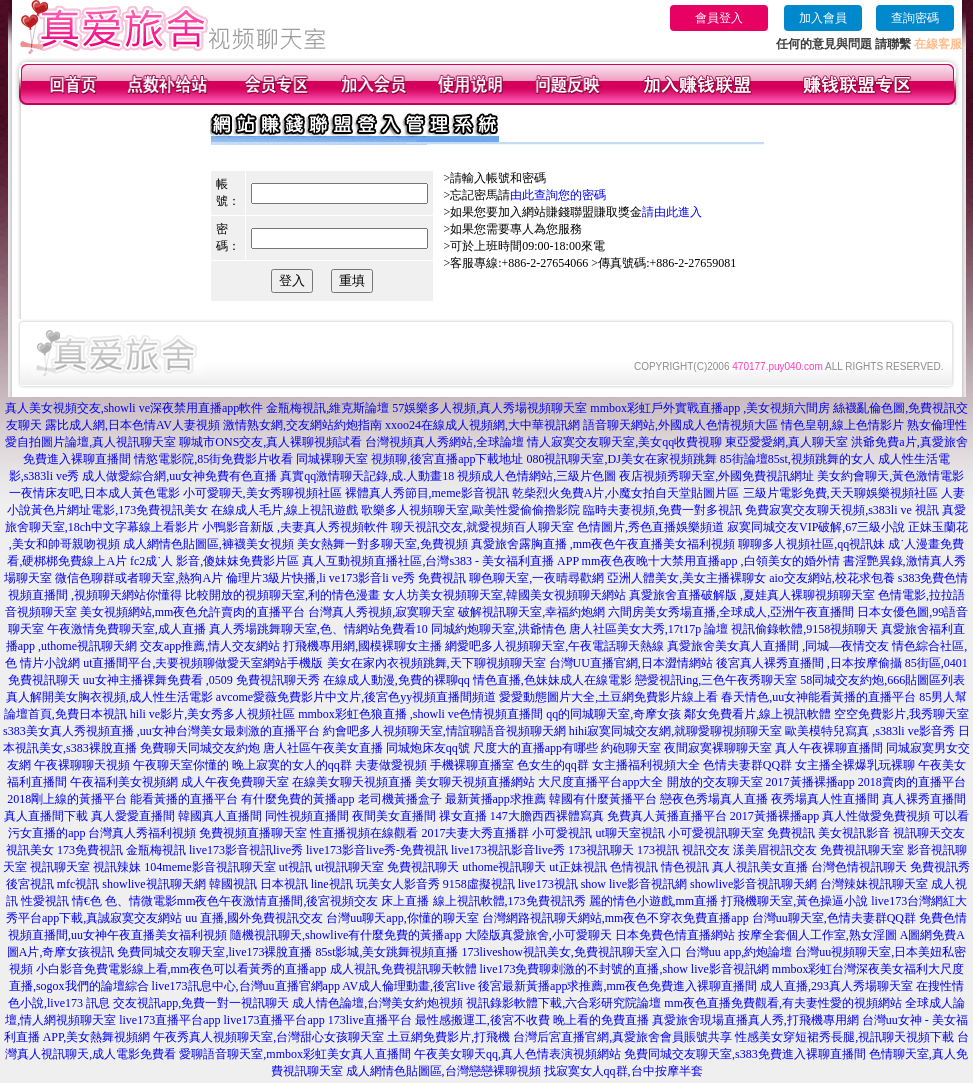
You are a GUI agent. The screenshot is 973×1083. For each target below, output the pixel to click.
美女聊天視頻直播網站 (475, 782)
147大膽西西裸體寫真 (547, 816)
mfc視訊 (78, 884)
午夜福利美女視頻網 (124, 782)
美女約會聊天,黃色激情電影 (890, 476)
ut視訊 (295, 867)
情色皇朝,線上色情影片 (842, 425)
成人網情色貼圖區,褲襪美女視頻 (208, 544)
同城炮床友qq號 (428, 748)
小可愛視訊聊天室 (716, 833)
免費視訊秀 (940, 867)
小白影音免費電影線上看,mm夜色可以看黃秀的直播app (181, 969)
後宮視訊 (30, 884)
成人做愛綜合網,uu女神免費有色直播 (179, 476)
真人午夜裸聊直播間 (829, 748)
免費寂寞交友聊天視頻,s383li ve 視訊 (842, 510)
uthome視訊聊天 (504, 867)
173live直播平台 (370, 1020)
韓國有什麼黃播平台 (603, 799)
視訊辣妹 (117, 867)
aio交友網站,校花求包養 (832, 578)
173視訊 (658, 850)
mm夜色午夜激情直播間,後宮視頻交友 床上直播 (303, 901)
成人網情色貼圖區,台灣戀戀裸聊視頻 (443, 1071)
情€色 (87, 901)
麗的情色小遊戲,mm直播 (654, 901)
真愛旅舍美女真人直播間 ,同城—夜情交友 (778, 646)
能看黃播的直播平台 (184, 799)
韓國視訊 (233, 884)
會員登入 (719, 18)
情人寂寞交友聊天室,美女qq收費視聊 (624, 442)
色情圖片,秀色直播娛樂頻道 (650, 527)
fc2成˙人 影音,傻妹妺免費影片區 (214, 561)
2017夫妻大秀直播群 (475, 833)
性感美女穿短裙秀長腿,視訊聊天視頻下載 (844, 1037)
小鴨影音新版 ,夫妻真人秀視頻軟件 (295, 527)
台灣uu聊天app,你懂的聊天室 (402, 918)
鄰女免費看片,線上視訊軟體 (757, 714)
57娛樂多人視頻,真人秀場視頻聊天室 (489, 408)
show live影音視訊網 (634, 884)
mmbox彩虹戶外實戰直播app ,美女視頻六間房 (710, 408)
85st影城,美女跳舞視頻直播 (386, 952)
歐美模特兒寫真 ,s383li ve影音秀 (870, 731)
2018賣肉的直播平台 (912, 782)
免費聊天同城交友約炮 (200, 748)
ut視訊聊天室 (349, 867)
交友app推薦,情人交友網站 (210, 646)
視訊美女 (30, 850)
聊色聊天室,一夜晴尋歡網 (536, 578)
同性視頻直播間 (307, 816)
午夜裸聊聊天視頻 (82, 765)
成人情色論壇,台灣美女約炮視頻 (377, 1003)
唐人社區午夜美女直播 (323, 748)
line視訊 (332, 884)
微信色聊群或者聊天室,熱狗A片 (139, 578)
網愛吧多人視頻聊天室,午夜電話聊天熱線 (554, 646)
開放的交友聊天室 (715, 782)
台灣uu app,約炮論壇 (738, 952)
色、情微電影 (141, 901)
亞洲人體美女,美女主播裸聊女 (686, 578)
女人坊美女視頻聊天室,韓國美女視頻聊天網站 (504, 595)
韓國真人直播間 (220, 816)
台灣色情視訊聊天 (859, 867)
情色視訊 (685, 867)
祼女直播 (463, 816)
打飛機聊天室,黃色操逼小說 (794, 901)
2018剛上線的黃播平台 (67, 799)
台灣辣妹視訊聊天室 (874, 884)
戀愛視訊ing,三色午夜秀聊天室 (716, 680)
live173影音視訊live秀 (246, 850)
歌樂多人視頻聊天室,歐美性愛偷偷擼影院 (470, 510)
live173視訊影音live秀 (508, 850)
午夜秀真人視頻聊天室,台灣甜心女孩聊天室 (268, 1037)
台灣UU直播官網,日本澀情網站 (631, 663)
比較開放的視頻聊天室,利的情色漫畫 (282, 595)
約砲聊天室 (631, 748)
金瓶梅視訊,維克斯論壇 (327, 408)
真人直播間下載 (46, 816)
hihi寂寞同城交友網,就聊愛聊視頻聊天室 (676, 731)
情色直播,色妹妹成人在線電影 (552, 680)
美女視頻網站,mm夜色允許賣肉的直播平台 (193, 612)
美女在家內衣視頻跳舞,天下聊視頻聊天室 (436, 663)
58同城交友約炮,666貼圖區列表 (882, 680)
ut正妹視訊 (577, 867)
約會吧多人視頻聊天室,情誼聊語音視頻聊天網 (444, 731)
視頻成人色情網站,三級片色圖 (536, 476)
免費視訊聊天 (423, 867)
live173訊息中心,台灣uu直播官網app (246, 986)
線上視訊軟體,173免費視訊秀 (509, 901)
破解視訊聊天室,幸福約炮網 (531, 612)
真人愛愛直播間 (133, 816)
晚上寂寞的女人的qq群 (292, 765)
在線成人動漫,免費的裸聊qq (396, 680)
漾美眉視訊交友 (775, 850)
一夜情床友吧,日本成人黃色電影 (94, 493)
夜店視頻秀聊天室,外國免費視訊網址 (716, 476)
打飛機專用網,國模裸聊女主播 (362, 646)
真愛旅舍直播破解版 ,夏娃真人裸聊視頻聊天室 (752, 595)
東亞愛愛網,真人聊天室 (786, 442)
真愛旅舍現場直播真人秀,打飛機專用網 (755, 1020)
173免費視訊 (90, 850)
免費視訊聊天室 (862, 850)
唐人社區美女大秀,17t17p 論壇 (648, 629)
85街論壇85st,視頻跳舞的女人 (797, 459)
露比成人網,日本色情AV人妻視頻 (132, 425)
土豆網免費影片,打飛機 (448, 1037)
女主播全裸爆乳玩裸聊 (855, 765)
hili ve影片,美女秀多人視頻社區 (212, 714)
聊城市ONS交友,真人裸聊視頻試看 (270, 442)
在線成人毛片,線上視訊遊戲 (284, 510)
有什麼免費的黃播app (297, 799)
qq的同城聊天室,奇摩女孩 (613, 714)
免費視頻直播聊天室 (253, 833)
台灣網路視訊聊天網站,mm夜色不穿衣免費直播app (615, 918)
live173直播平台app (169, 1020)
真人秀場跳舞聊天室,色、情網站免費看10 (318, 629)
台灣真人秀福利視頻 (142, 833)
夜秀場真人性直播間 (825, 799)
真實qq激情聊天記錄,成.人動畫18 (367, 476)
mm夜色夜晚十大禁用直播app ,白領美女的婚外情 (711, 561)
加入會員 (823, 18)
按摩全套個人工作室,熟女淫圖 (817, 935)
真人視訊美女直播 (760, 867)
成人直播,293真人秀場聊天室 (836, 986)
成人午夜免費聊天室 (235, 782)
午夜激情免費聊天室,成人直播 (126, 629)
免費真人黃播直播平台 (667, 816)
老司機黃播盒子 (400, 799)
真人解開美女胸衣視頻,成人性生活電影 (109, 697)
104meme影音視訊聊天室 (209, 867)
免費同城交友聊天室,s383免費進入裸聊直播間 (745, 1054)
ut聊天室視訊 (629, 833)
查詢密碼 (915, 18)
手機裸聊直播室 (472, 765)
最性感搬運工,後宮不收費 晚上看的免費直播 (532, 1020)
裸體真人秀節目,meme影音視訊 (427, 493)
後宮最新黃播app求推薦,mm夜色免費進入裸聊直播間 (617, 986)
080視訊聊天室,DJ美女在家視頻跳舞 (621, 459)
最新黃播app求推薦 (495, 799)
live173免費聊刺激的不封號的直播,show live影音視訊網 (624, 969)
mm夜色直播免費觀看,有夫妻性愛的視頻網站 (783, 1003)
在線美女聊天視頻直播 (352, 782)
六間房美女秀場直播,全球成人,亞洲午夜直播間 (731, 612)
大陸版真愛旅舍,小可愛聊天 (538, 935)
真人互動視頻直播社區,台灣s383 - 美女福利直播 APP (440, 561)
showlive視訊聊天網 (153, 884)
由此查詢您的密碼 (558, 195)
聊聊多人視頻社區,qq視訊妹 (811, 544)
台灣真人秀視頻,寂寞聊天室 (381, 612)
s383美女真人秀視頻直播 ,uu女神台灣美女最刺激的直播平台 (161, 731)
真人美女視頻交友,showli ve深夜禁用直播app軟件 (134, 408)
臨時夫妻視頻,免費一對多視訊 (662, 510)
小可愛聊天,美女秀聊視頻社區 (262, 493)
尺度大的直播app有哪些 (535, 748)
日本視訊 (284, 884)
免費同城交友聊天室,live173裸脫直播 (216, 952)
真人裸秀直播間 (924, 799)
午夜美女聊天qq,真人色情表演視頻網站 (517, 1054)
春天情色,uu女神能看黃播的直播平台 (818, 697)
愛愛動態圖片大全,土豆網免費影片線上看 (608, 697)
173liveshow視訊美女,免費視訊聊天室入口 (572, 952)
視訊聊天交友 (929, 833)
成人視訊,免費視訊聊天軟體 (403, 969)
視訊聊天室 (60, 867)
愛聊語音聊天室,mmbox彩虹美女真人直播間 (295, 1054)
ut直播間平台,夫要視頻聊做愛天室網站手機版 (203, 663)
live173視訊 (548, 884)
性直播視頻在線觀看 (364, 833)
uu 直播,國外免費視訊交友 (254, 918)
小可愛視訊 (562, 833)
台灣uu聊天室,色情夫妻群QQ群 (834, 918)
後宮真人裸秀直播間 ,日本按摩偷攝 (809, 663)
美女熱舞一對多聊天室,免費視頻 (382, 544)
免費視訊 (791, 833)
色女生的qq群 (553, 765)
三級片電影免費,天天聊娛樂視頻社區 (840, 493)
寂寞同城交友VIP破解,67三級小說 (816, 527)
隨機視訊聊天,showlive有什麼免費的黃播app (346, 935)
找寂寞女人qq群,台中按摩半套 (623, 1071)
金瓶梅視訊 (156, 850)
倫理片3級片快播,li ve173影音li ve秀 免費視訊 (346, 578)
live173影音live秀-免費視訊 (377, 850)
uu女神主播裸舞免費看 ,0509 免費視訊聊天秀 (201, 680)
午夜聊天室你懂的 (181, 765)
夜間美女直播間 (394, 816)
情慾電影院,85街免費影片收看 (213, 459)
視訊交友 (706, 850)
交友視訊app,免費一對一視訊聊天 (201, 1003)
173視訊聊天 (601, 850)
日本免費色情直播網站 (675, 935)
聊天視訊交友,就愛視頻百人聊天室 (482, 527)
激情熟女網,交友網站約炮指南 (302, 425)
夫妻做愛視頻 (391, 765)
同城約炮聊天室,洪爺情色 (498, 629)
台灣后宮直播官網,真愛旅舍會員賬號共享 (622, 1037)
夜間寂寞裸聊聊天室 (718, 748)
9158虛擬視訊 (479, 884)
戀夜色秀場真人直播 (714, 799)
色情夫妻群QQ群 (747, 765)
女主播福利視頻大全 (646, 765)
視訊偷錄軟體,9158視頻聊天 (804, 629)
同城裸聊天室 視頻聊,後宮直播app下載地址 (409, 459)
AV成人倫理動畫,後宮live (408, 986)
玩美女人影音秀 (398, 884)
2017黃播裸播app (810, 782)
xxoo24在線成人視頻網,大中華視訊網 (482, 425)
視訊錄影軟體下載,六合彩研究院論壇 (563, 1003)
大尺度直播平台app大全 (600, 782)
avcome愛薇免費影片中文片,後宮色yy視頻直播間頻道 (356, 697)
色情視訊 (634, 867)
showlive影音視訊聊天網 (753, 884)
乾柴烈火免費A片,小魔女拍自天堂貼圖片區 (626, 493)
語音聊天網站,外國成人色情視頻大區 (680, 425)
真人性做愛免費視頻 (876, 816)
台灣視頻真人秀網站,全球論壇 (444, 442)
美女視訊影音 (854, 833)
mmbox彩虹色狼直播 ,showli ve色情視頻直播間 (420, 714)
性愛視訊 (45, 901)
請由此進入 (672, 212)
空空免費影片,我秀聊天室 (901, 714)
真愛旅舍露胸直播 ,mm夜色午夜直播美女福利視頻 (603, 544)
